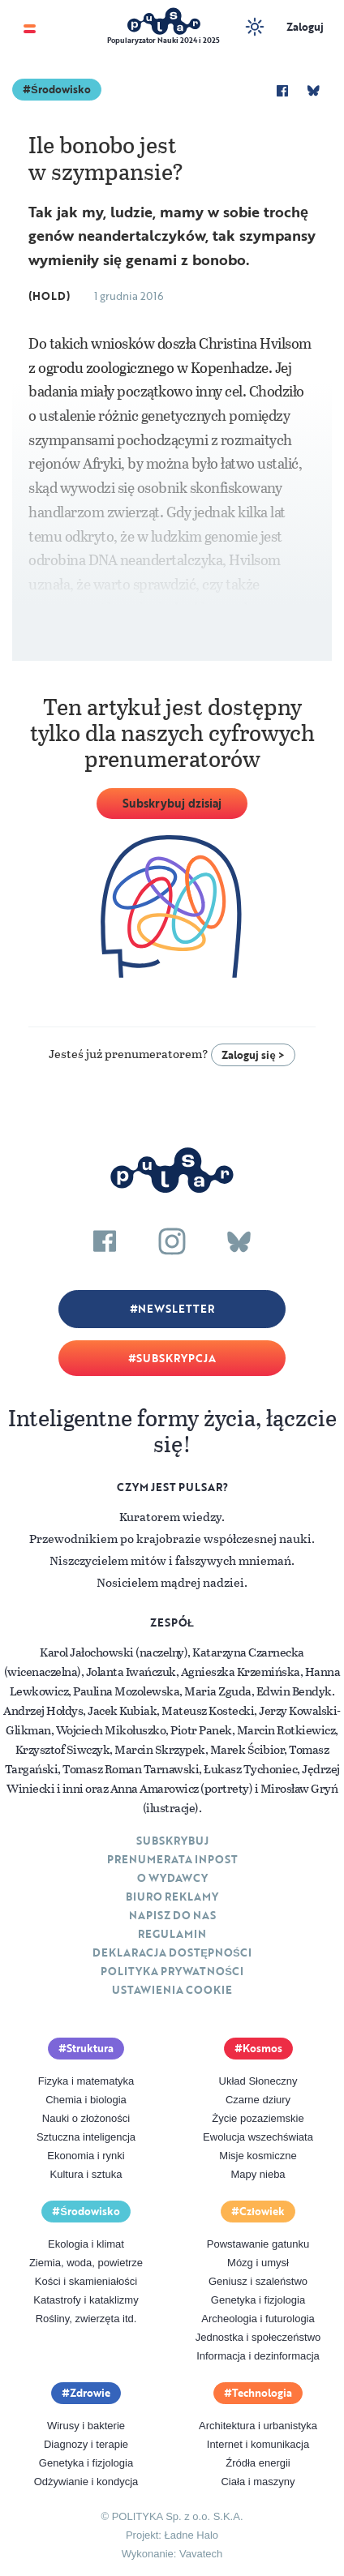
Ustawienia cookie (172, 1990)
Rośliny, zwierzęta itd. (86, 2318)
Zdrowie (90, 2393)
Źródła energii (258, 2463)
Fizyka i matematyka (86, 2081)
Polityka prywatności (172, 1971)
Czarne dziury (258, 2100)
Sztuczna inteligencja (86, 2137)
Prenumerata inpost (172, 1859)
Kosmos (262, 2048)
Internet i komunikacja (258, 2444)
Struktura (90, 2048)
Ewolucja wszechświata (258, 2137)
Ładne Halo (192, 2535)
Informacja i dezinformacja (258, 2356)
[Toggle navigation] (29, 27)
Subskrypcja (176, 1358)
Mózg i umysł (258, 2263)
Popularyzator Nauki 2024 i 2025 (163, 40)
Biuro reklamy (172, 1896)
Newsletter (176, 1309)
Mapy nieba (257, 2174)
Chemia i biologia (86, 2100)
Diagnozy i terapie (86, 2444)
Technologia (262, 2393)
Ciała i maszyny (258, 2481)
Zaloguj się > (252, 1055)
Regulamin (172, 1934)
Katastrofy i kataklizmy (85, 2300)
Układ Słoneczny (258, 2081)
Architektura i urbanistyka (258, 2426)
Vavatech (200, 2554)
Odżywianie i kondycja (86, 2481)
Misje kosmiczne (257, 2156)
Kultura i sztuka (86, 2174)
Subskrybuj (172, 1840)
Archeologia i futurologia (257, 2318)
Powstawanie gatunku (258, 2244)
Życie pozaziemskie (257, 2118)
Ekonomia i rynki (85, 2156)
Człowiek (262, 2211)
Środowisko (61, 89)
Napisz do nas (172, 1915)
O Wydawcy (172, 1878)
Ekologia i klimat (86, 2244)
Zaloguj (305, 27)
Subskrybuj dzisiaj (172, 803)
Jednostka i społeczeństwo (258, 2337)
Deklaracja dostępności (171, 1952)
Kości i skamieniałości (86, 2281)
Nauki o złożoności (86, 2118)
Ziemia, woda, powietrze (86, 2263)
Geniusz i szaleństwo (258, 2281)
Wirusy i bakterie (86, 2426)
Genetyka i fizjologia (258, 2300)
